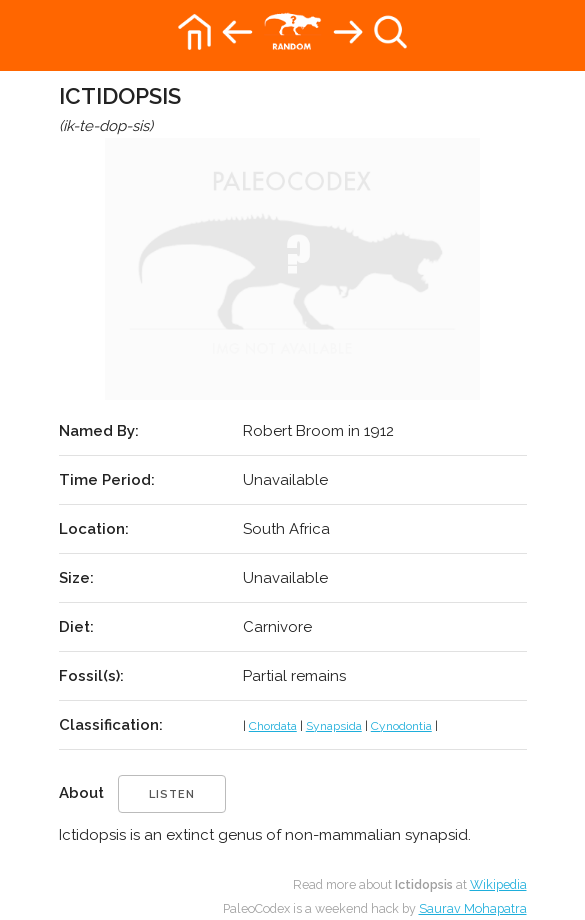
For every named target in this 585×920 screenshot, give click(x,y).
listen (172, 794)
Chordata (273, 726)
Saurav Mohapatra (473, 908)
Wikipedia (498, 884)
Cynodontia (401, 726)
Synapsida (334, 726)
